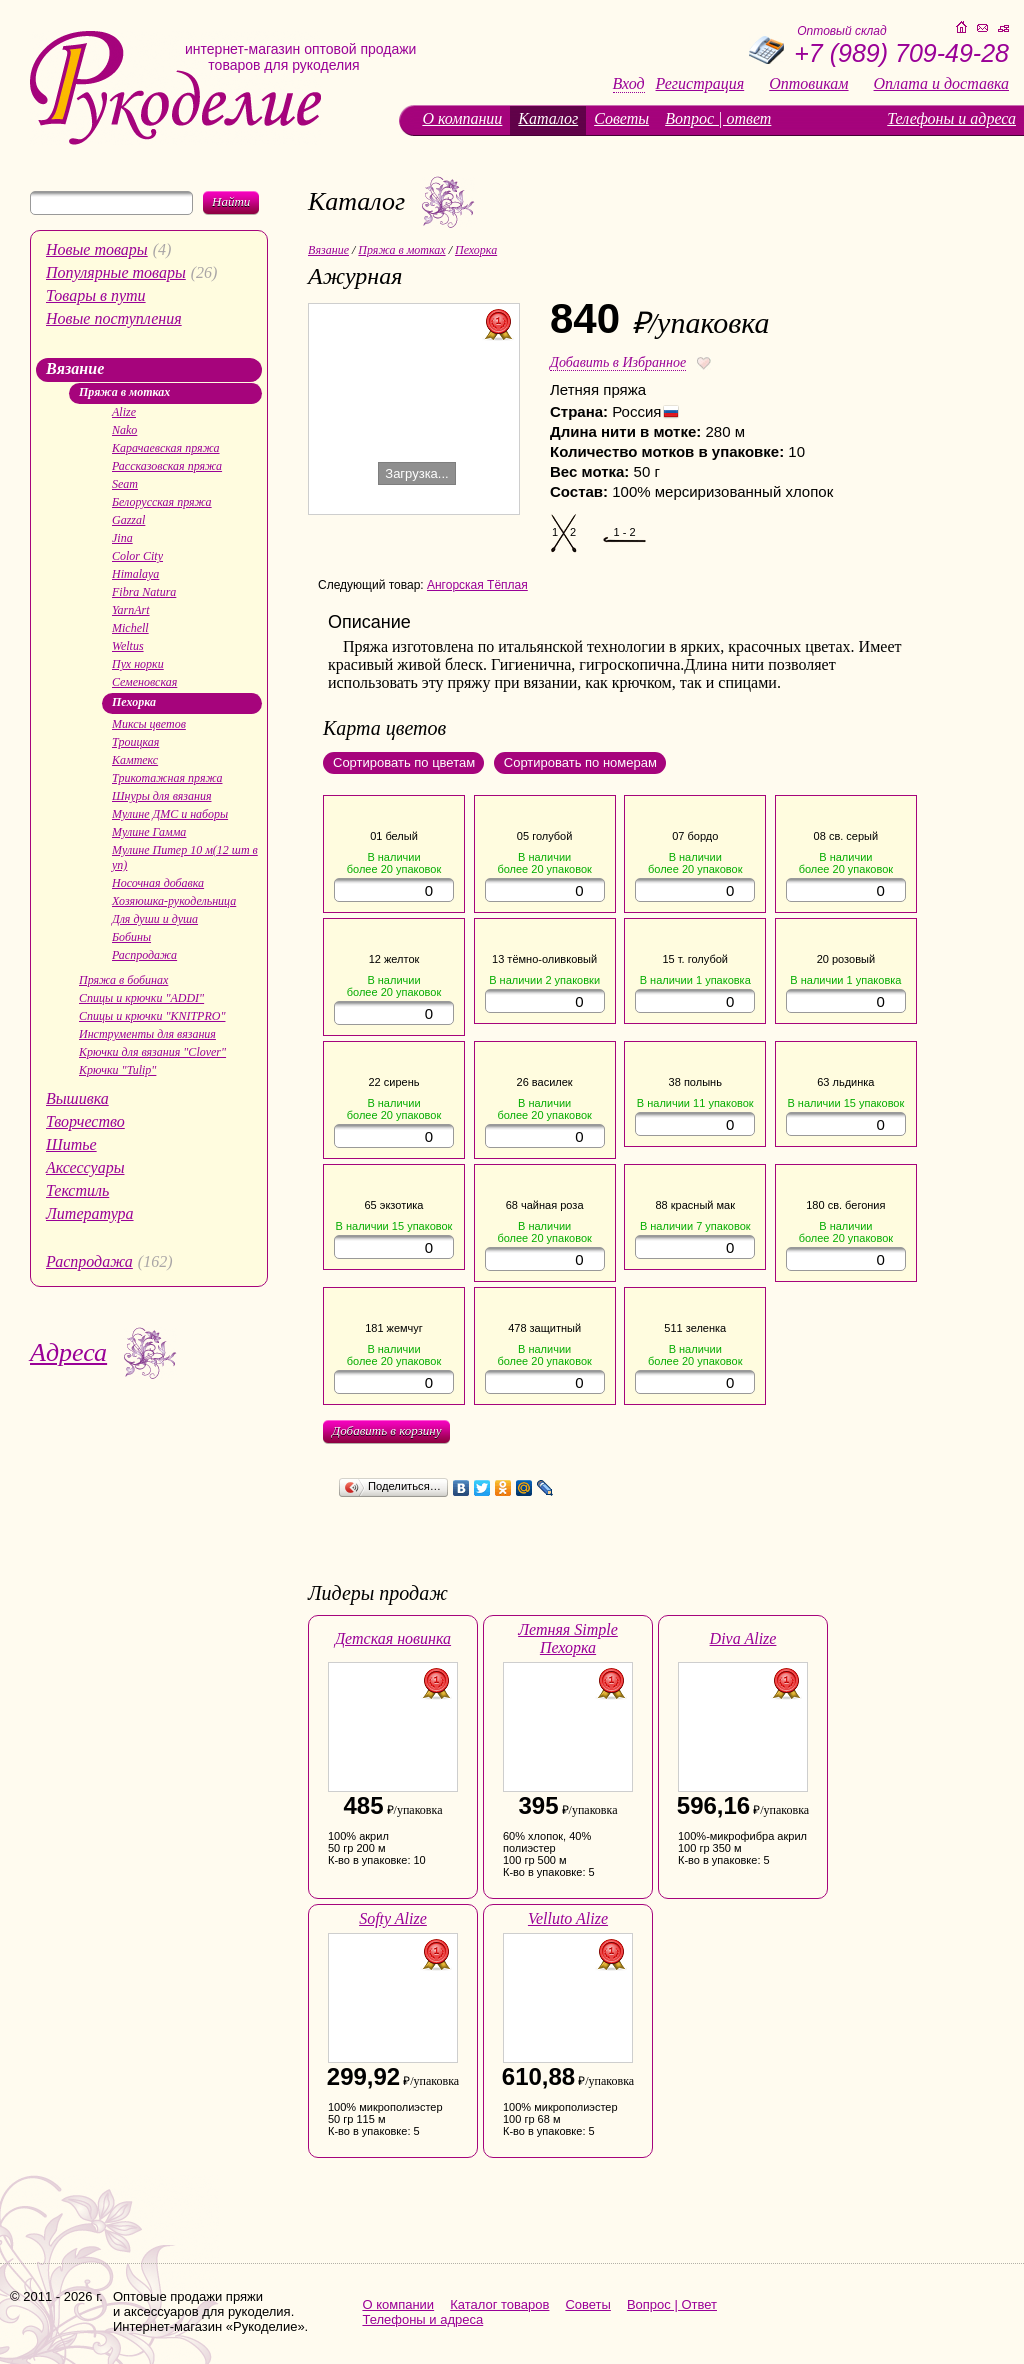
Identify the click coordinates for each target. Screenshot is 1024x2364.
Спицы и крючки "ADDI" (141, 998)
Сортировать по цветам (404, 762)
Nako (124, 430)
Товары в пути (96, 295)
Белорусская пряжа (162, 502)
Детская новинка (393, 1638)
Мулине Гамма (149, 832)
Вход (629, 84)
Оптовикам (808, 84)
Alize (124, 412)
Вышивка (77, 1098)
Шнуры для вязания (162, 796)
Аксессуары (85, 1167)
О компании (462, 118)
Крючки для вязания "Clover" (152, 1052)
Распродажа (144, 955)
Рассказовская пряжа (167, 466)
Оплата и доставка (941, 84)
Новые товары (97, 249)
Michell (130, 628)
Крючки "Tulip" (117, 1070)
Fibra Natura (144, 592)
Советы (621, 118)
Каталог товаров (499, 2304)
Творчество (85, 1121)
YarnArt (131, 610)
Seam (125, 484)
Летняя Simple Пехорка (568, 1638)
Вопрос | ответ (718, 118)
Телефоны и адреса (951, 118)
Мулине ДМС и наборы (170, 814)
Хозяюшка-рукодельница (174, 901)
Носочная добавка (158, 883)
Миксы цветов (149, 724)
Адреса (68, 1352)
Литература (90, 1213)
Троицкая (135, 742)
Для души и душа (155, 919)
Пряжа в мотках (124, 392)
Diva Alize (743, 1638)
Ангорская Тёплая (477, 585)
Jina (122, 538)
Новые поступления (114, 318)
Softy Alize (393, 1918)
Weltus (128, 646)
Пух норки (138, 664)
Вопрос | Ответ (672, 2304)
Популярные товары (116, 272)
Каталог (548, 118)
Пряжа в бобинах (123, 980)
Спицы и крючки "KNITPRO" (152, 1016)
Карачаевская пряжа (166, 448)
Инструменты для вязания (147, 1034)
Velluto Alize (568, 1918)
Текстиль (77, 1190)
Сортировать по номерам (580, 762)
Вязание (75, 368)
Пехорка (134, 702)
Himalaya (135, 574)
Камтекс (135, 760)
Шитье (71, 1144)
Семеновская (144, 682)
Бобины (131, 937)
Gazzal (128, 520)
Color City (137, 556)
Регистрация (700, 84)
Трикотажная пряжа (167, 778)
